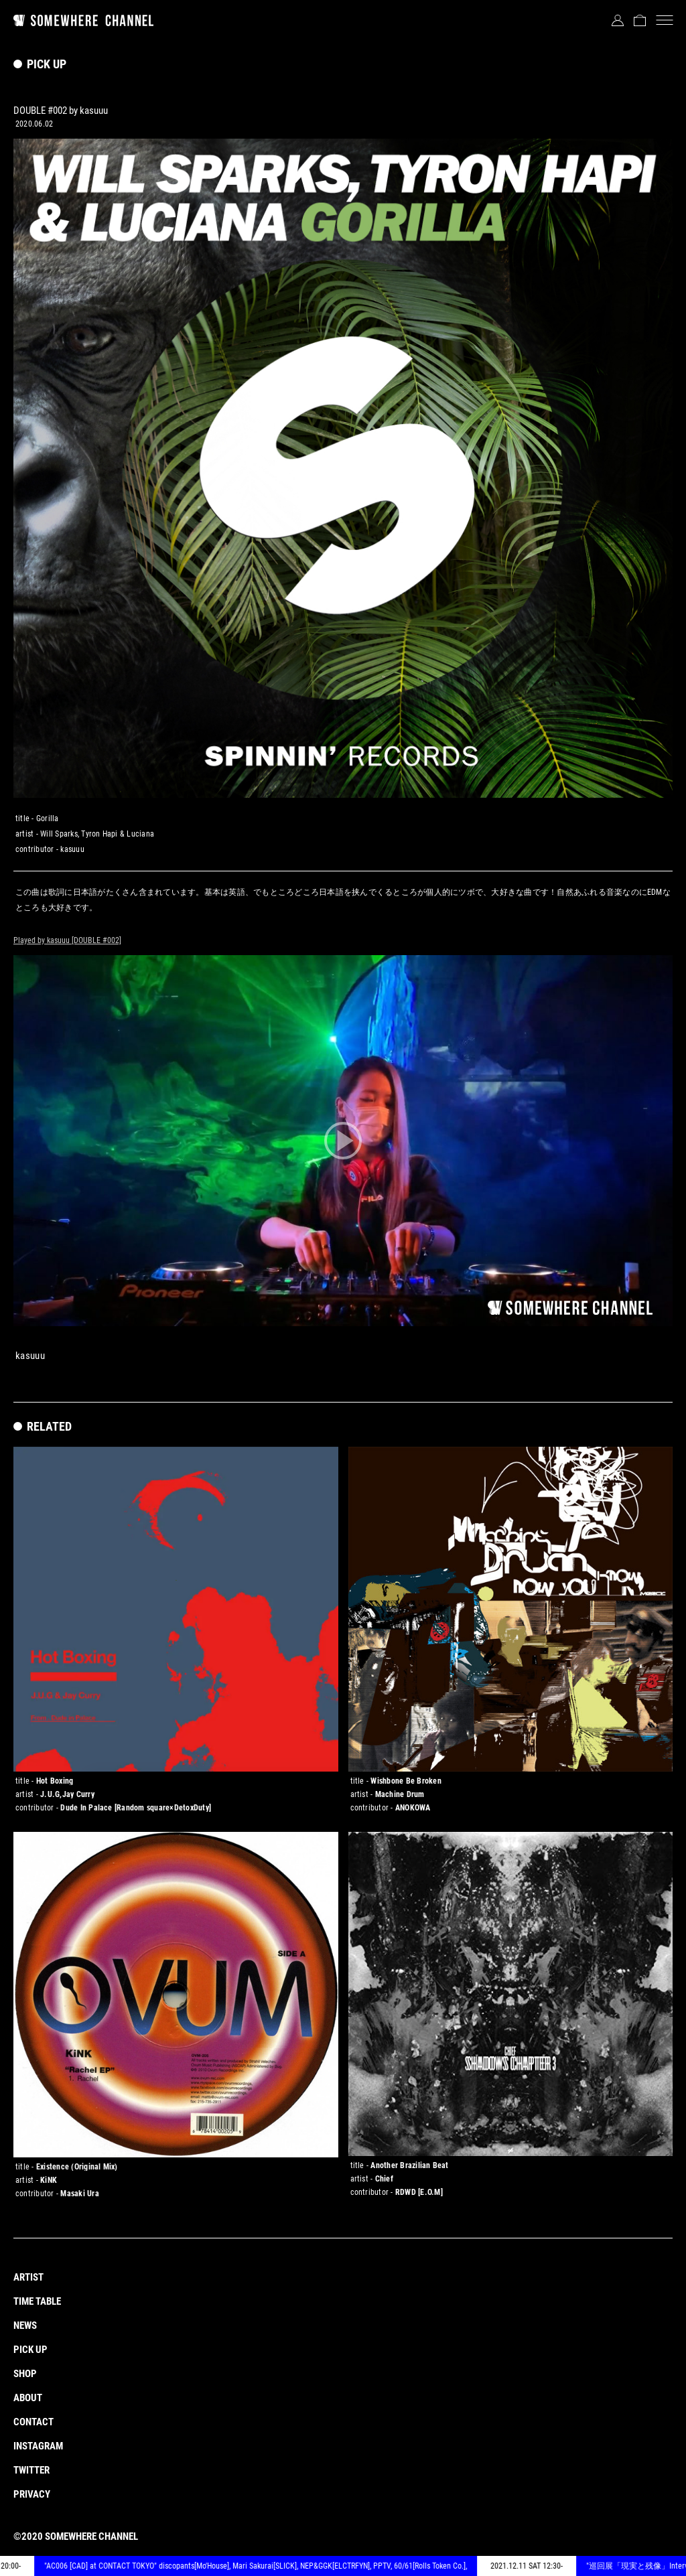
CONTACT (33, 2422)
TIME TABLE (37, 2301)
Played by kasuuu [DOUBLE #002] (67, 940)
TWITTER (31, 2470)
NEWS (25, 2325)
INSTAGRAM (38, 2446)
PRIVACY (31, 2494)
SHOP (25, 2374)
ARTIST (28, 2277)
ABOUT (27, 2398)
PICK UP (30, 2350)
